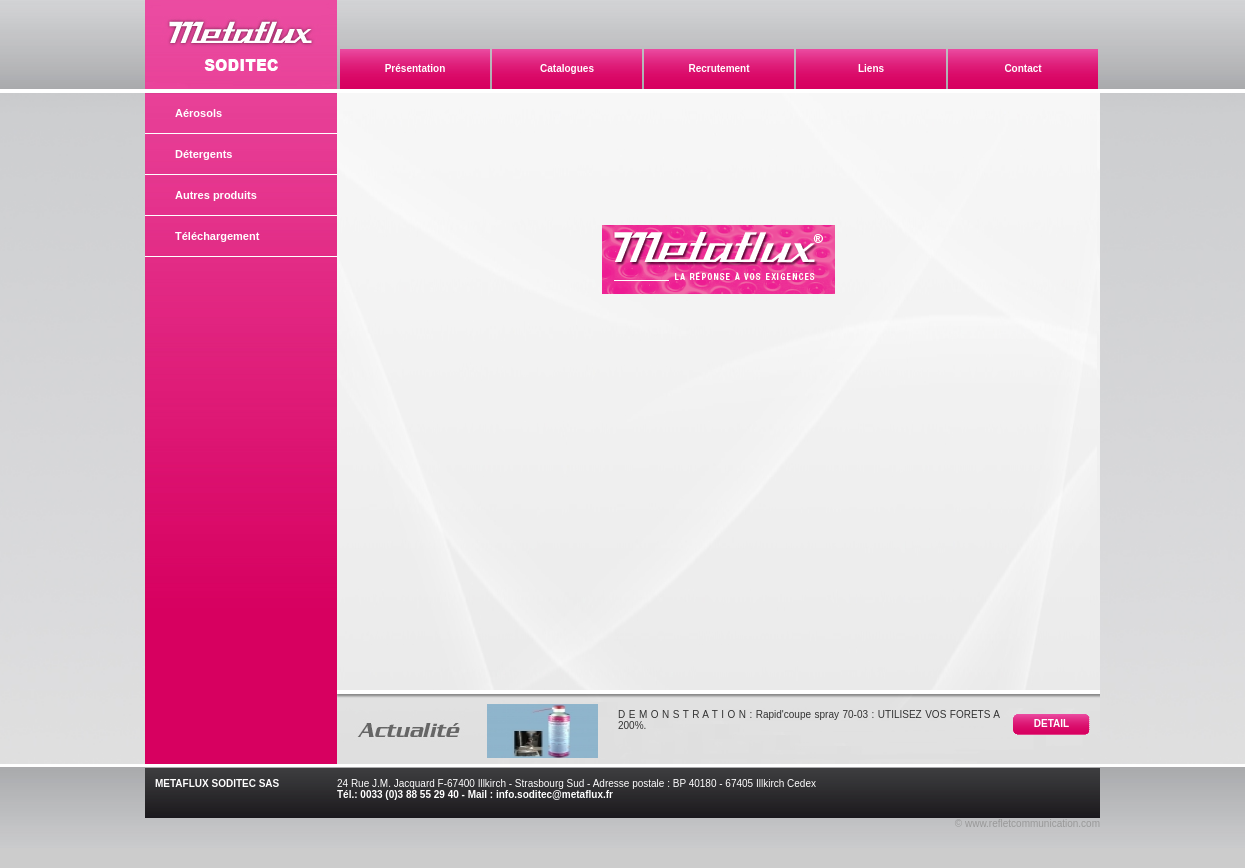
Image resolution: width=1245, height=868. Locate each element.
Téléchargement (217, 236)
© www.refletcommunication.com (1027, 823)
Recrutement (718, 68)
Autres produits (216, 195)
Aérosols (198, 113)
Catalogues (567, 68)
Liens (871, 68)
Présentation (415, 68)
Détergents (203, 154)
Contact (1022, 68)
